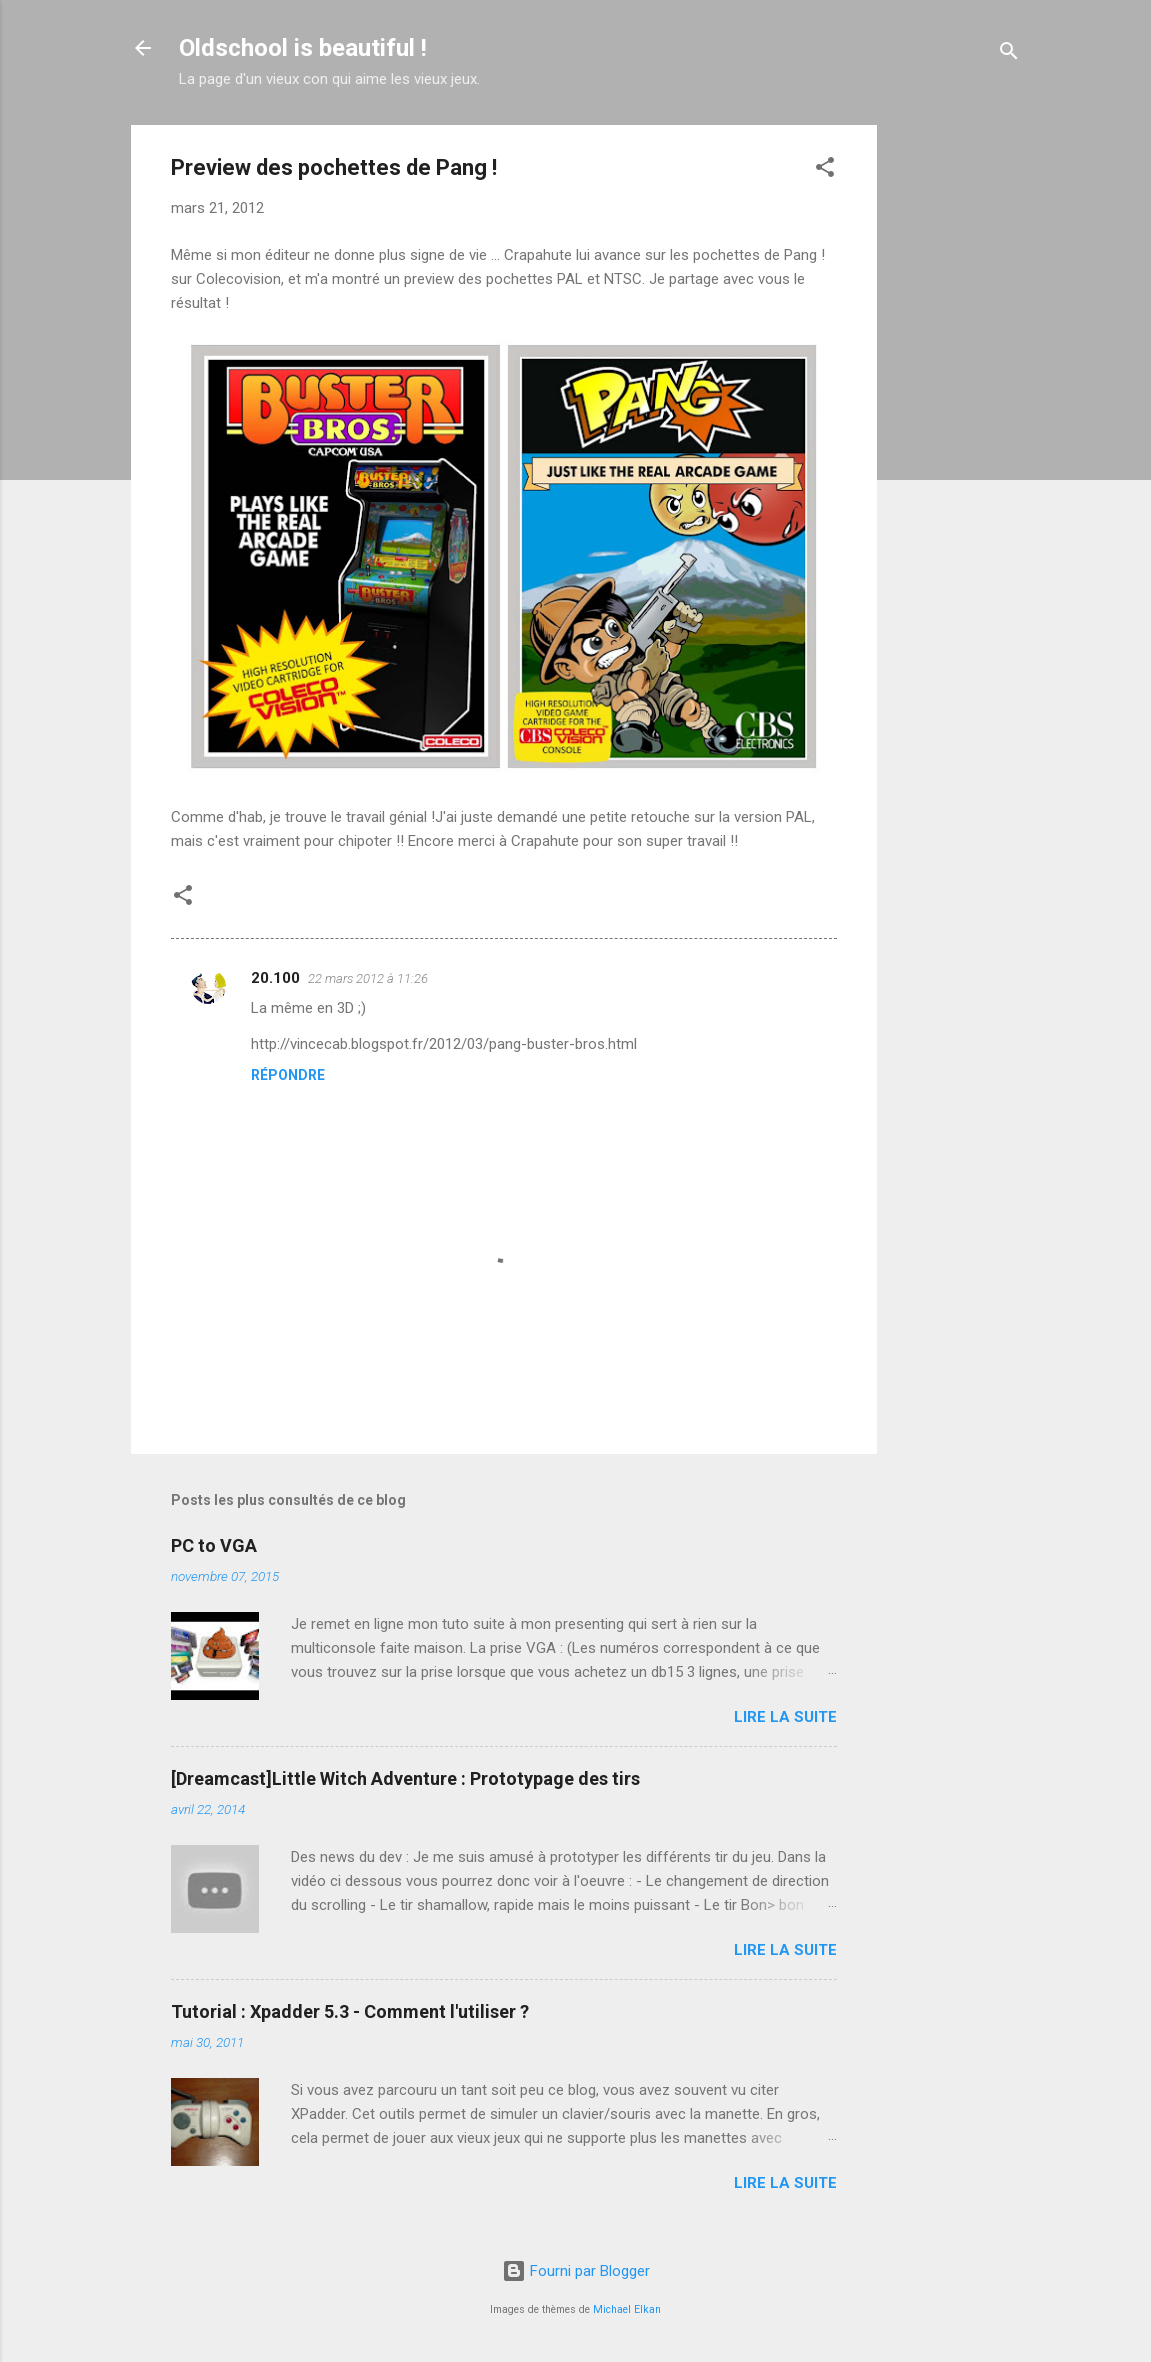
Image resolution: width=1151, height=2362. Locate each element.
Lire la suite (785, 1717)
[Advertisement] (957, 425)
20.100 (275, 978)
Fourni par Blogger (576, 2271)
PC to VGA (214, 1545)
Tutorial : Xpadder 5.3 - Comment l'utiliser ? (350, 2011)
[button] (825, 170)
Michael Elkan (627, 2309)
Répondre (288, 1075)
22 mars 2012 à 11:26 (368, 978)
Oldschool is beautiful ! (303, 48)
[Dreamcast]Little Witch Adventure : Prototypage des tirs (405, 1778)
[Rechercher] (1009, 54)
